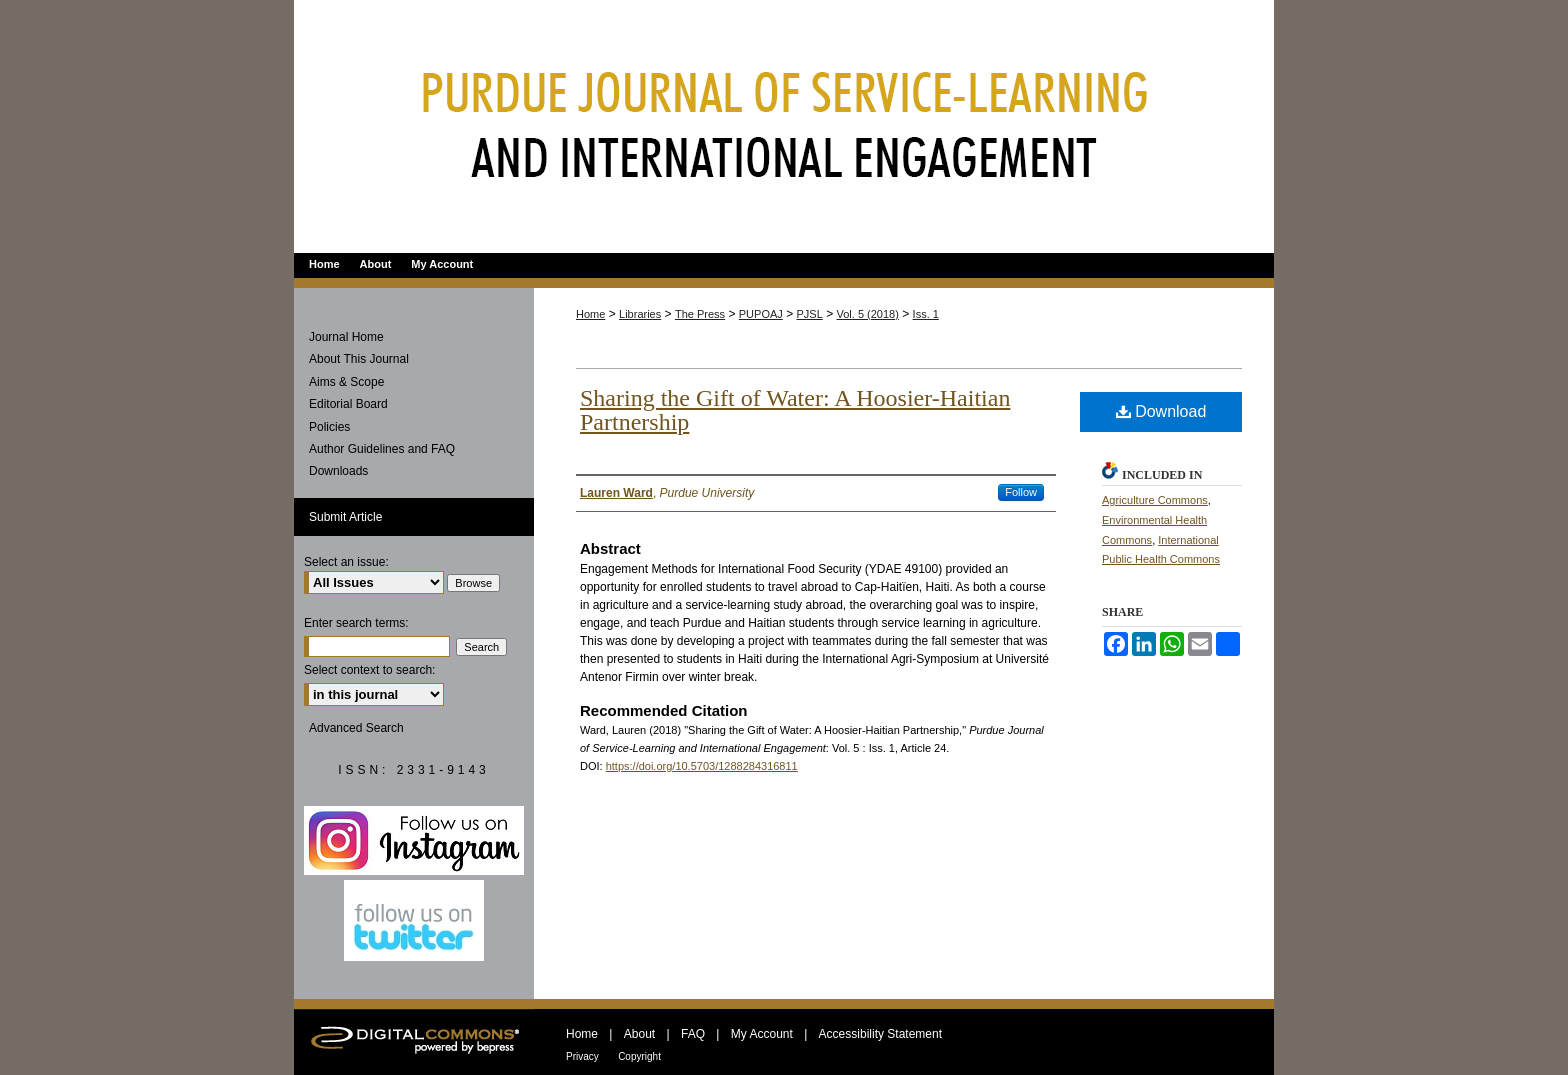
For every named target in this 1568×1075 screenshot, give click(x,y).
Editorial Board (348, 404)
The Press (700, 314)
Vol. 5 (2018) (868, 314)
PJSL (810, 314)
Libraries (640, 314)
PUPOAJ (761, 314)
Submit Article (345, 517)
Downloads (338, 471)
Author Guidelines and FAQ (382, 449)
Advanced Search (356, 728)
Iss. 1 (926, 314)
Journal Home (346, 337)
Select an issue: (346, 562)
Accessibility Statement (880, 1034)
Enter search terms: (356, 623)
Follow (1021, 492)
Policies (329, 427)
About (639, 1034)
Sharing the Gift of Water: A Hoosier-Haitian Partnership (795, 410)
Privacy (582, 1056)
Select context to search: (369, 670)
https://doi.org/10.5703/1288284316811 (702, 766)
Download (1161, 411)
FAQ (693, 1034)
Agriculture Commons (1155, 500)
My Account (762, 1034)
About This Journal (359, 359)
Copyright (639, 1056)
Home (590, 314)
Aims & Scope (346, 382)
